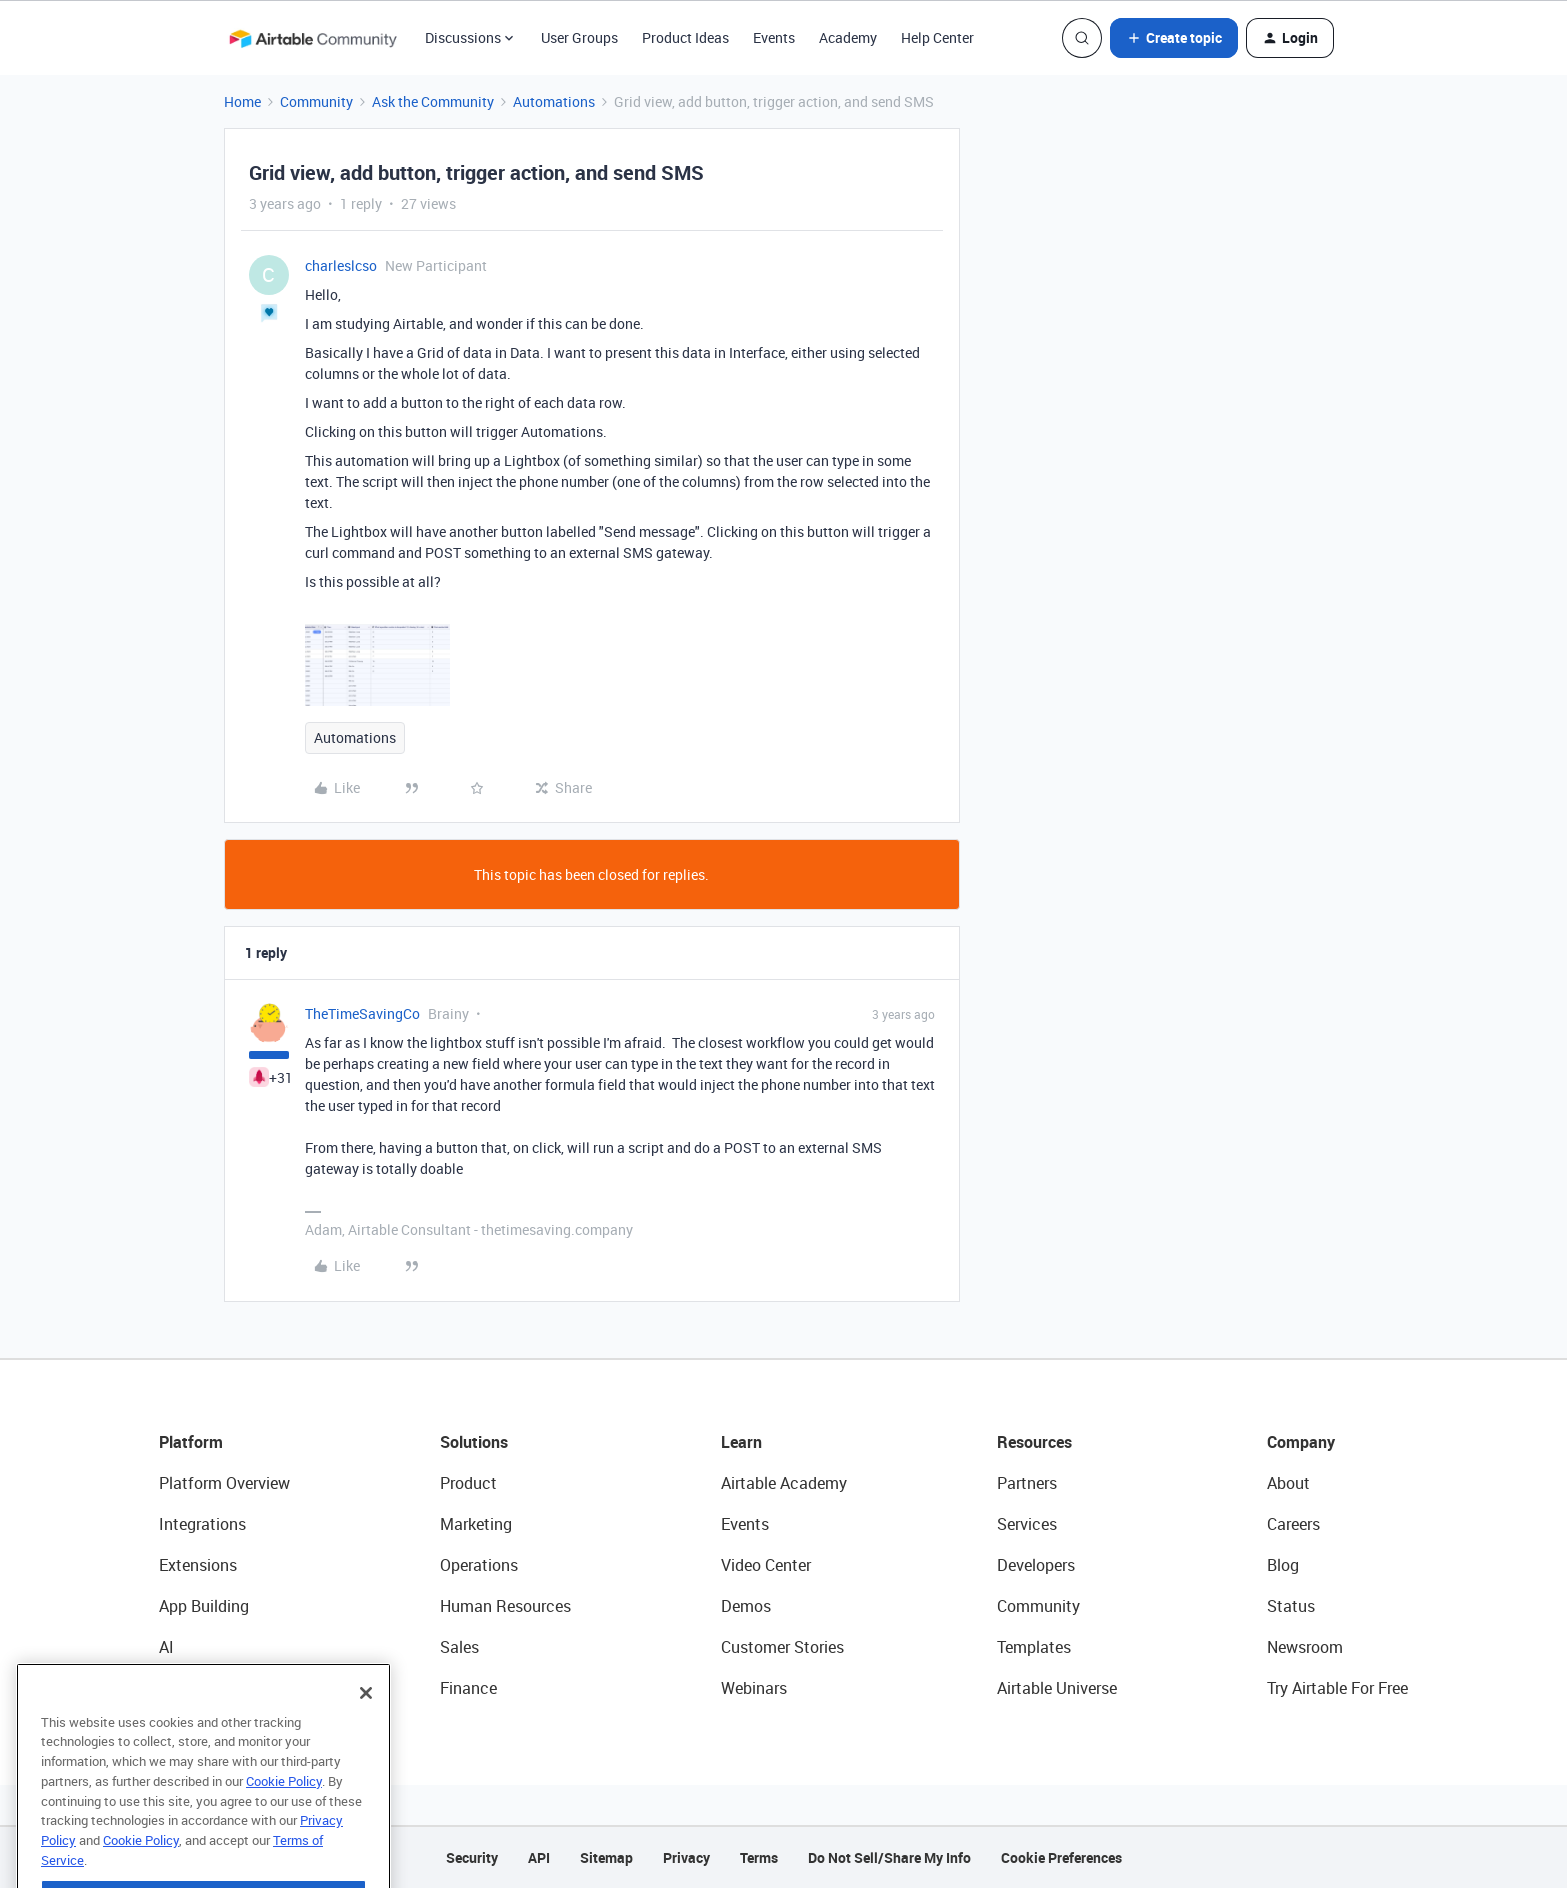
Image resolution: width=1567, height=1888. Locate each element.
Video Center (766, 1565)
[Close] (366, 1725)
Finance (468, 1688)
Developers (1036, 1565)
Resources (1034, 1442)
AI (166, 1647)
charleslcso (341, 265)
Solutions (474, 1442)
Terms (759, 1857)
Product (468, 1483)
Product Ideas (685, 37)
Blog (1283, 1565)
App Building (204, 1606)
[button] (1174, 38)
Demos (746, 1606)
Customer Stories (782, 1647)
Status (1291, 1606)
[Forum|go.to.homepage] (313, 38)
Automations (554, 101)
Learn (741, 1442)
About (1288, 1483)
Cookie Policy (284, 1813)
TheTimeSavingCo (362, 1013)
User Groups (579, 37)
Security (472, 1857)
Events (774, 37)
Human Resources (505, 1606)
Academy (848, 37)
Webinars (754, 1688)
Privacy (686, 1857)
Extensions (198, 1565)
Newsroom (1305, 1647)
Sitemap (606, 1857)
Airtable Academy (784, 1483)
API (539, 1857)
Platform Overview (224, 1483)
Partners (1027, 1483)
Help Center (937, 37)
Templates (1034, 1647)
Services (1027, 1524)
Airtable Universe (1057, 1688)
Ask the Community (433, 101)
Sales (459, 1647)
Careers (1293, 1524)
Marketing (476, 1524)
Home (242, 101)
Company (1301, 1442)
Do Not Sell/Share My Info (889, 1857)
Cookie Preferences (1061, 1857)
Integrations (202, 1524)
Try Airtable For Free (1337, 1688)
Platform (191, 1442)
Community (316, 101)
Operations (479, 1565)
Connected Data (217, 1688)
